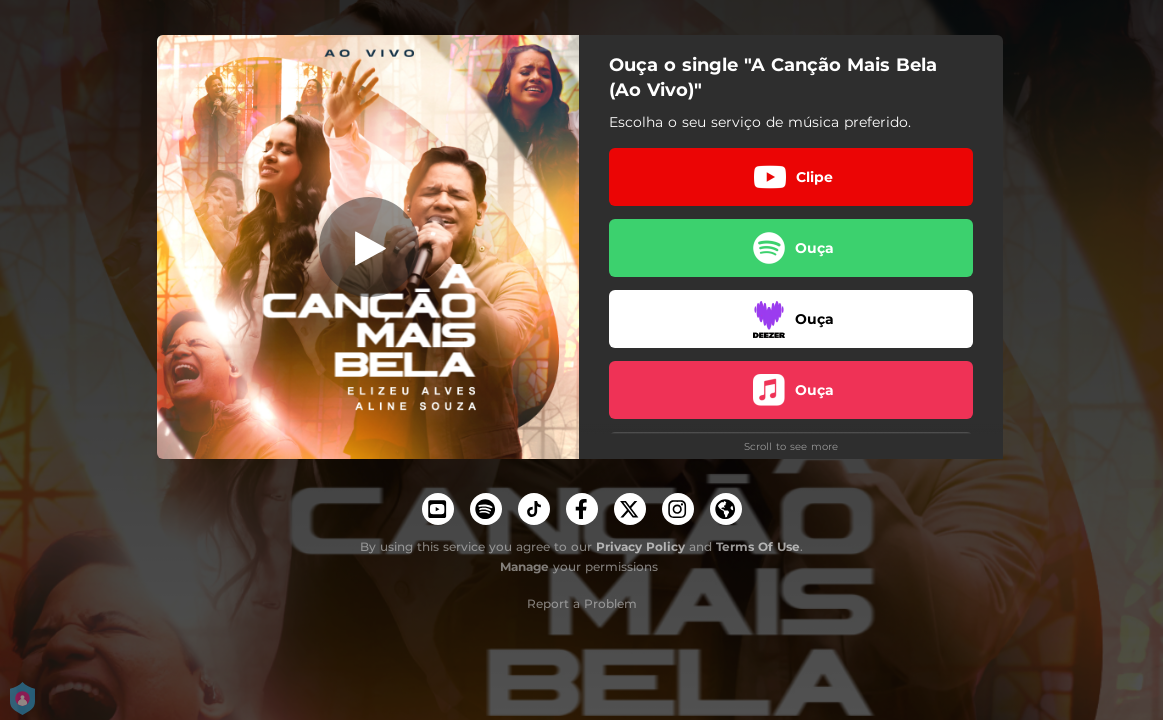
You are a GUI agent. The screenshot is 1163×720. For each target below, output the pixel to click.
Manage (524, 566)
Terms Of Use (758, 546)
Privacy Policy (640, 546)
